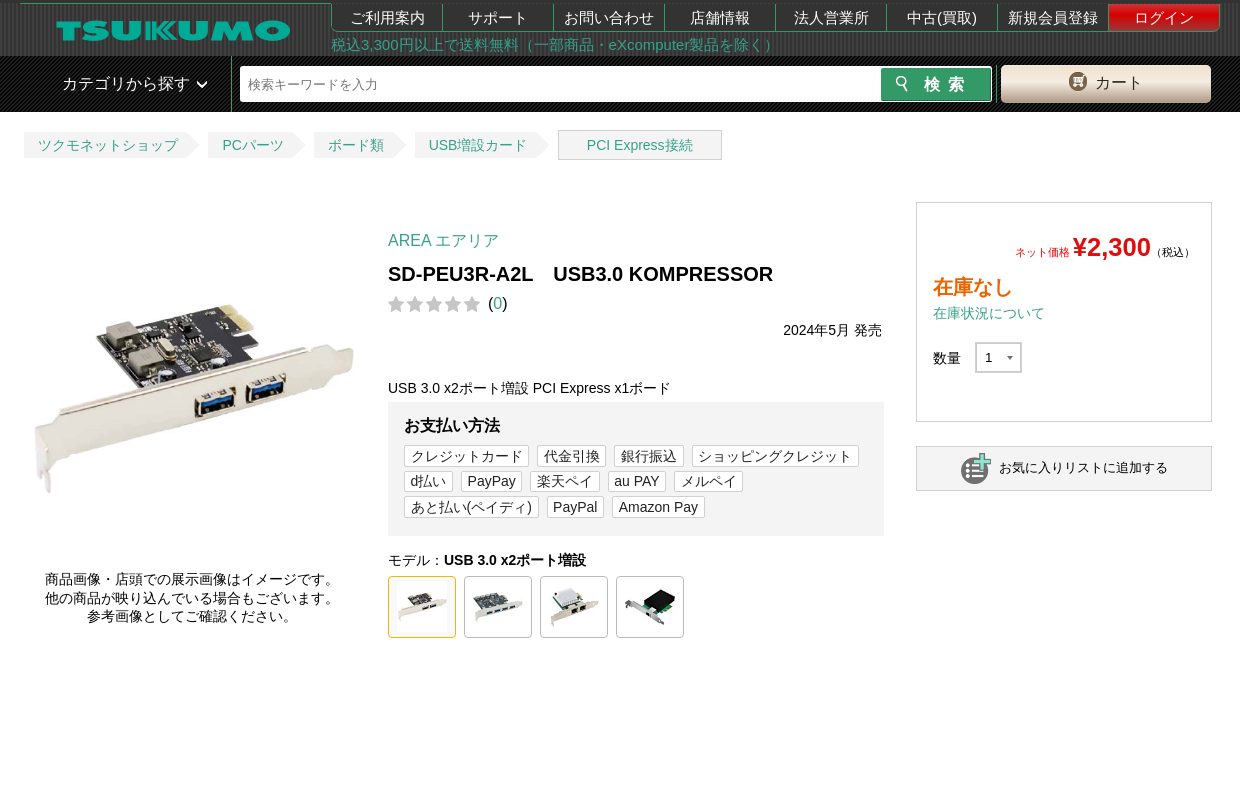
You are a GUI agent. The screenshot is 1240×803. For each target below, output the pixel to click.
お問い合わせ (609, 17)
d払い (429, 481)
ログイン (1164, 17)
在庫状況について (989, 313)
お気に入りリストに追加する (1083, 467)
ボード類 (356, 145)
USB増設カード (478, 145)
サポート (498, 17)
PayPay (492, 481)
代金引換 (572, 456)
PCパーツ (252, 145)
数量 (947, 358)
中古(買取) (942, 17)
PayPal (575, 507)
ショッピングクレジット (775, 456)
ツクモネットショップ (108, 145)
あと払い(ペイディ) (471, 507)
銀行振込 (649, 456)
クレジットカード (467, 456)
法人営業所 (831, 17)
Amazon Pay (658, 507)
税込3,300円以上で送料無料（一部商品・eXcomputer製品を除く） (555, 44)
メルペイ (709, 481)
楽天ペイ (565, 481)
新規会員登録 (1053, 17)
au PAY (636, 481)
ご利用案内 (387, 17)
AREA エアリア (443, 240)
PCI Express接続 (640, 145)
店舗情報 (720, 17)
